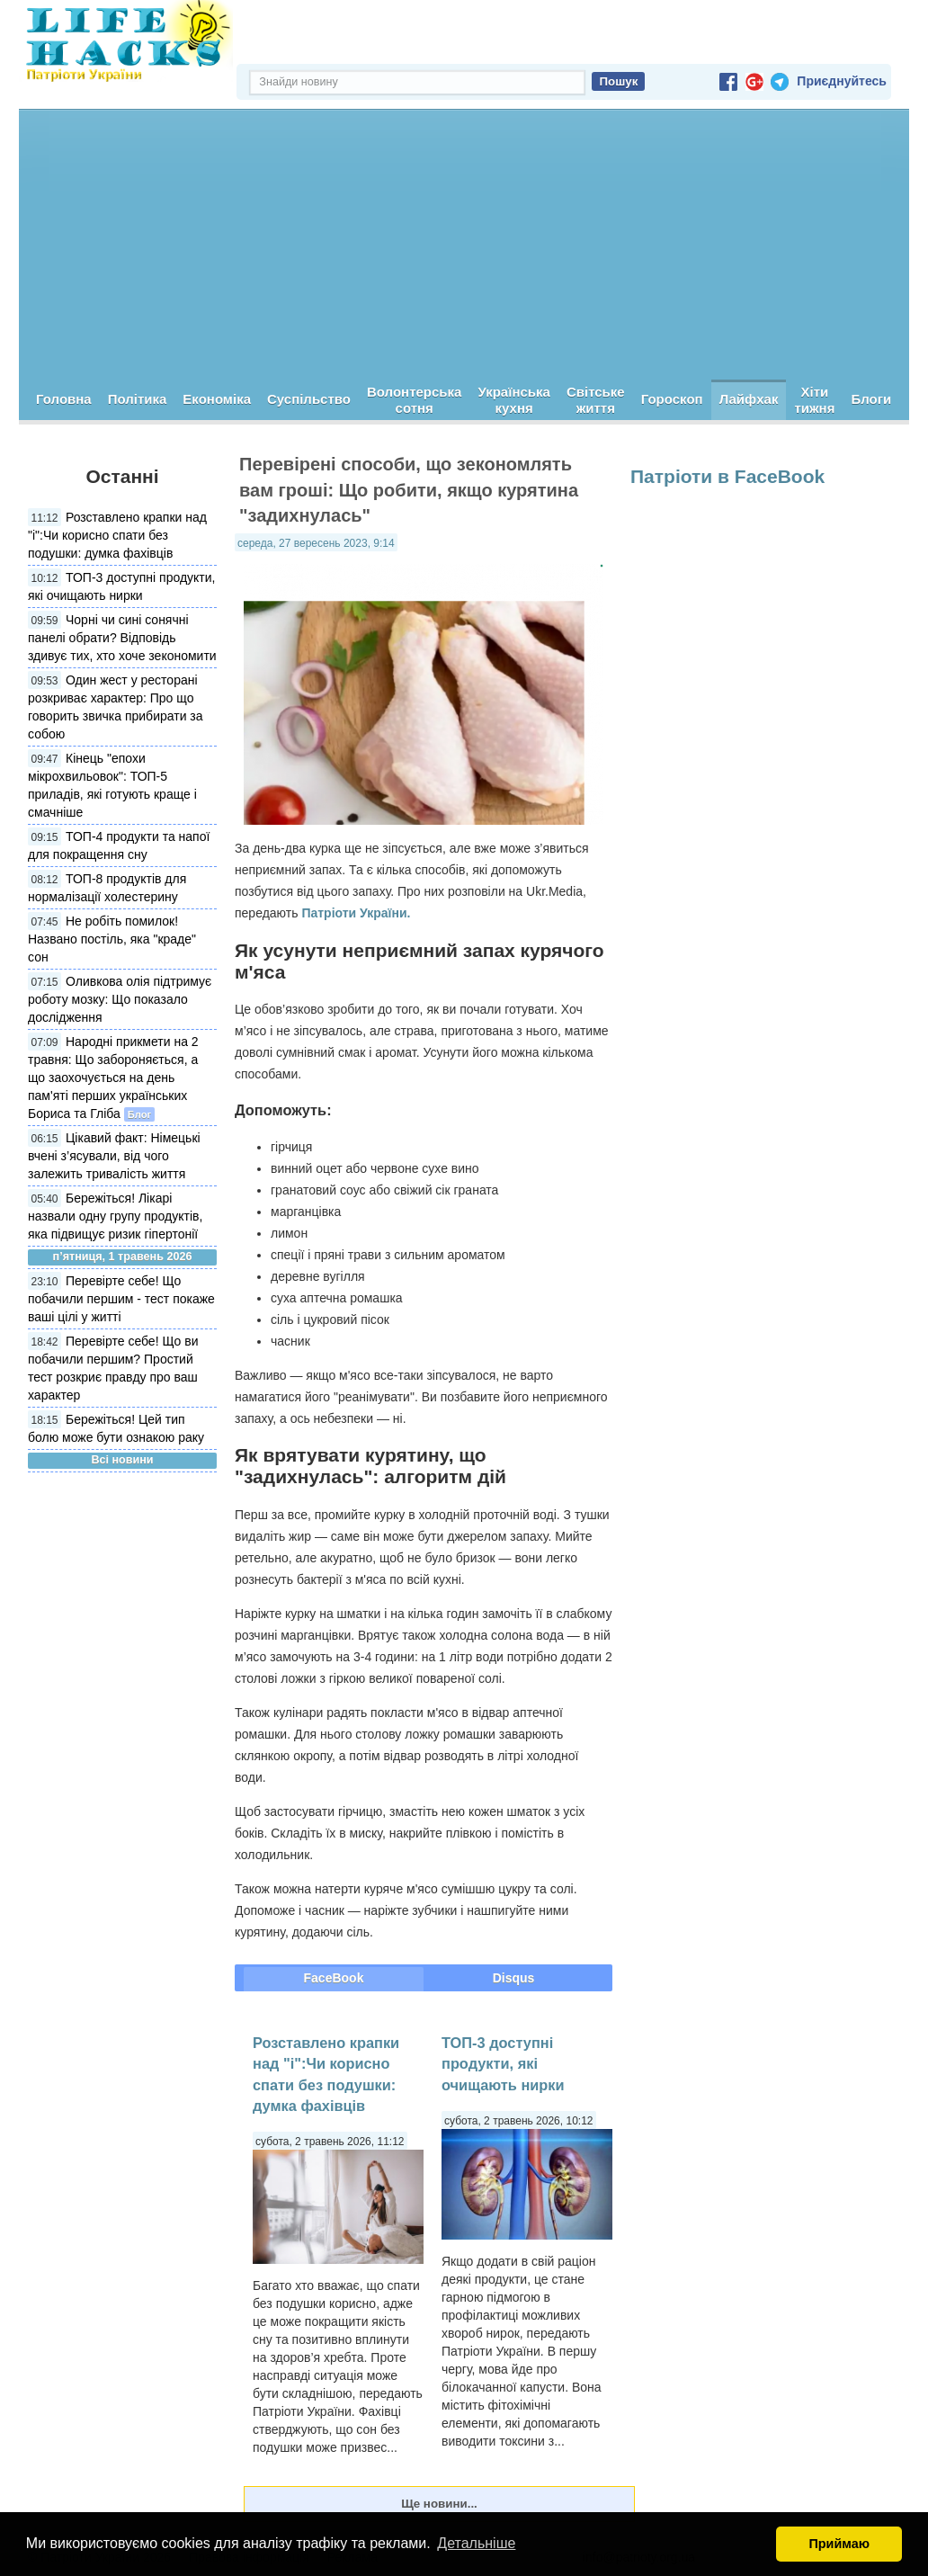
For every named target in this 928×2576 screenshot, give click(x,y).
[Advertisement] (464, 245)
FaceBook (334, 1978)
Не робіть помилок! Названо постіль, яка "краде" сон (112, 939)
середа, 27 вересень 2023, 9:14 (316, 543)
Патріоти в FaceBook (727, 476)
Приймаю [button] (839, 2543)
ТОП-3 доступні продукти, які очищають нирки (503, 2064)
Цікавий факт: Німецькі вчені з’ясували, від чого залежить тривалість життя (114, 1156)
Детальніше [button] (476, 2543)
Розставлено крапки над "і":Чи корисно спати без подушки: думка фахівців (117, 535)
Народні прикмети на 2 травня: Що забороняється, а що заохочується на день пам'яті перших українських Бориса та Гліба (113, 1077)
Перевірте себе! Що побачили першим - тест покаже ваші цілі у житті (121, 1299)
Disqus (514, 1978)
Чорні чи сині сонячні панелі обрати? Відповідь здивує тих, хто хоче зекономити (122, 638)
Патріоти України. (355, 913)
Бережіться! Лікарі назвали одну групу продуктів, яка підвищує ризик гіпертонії (115, 1216)
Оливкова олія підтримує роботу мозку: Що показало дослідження (119, 999)
